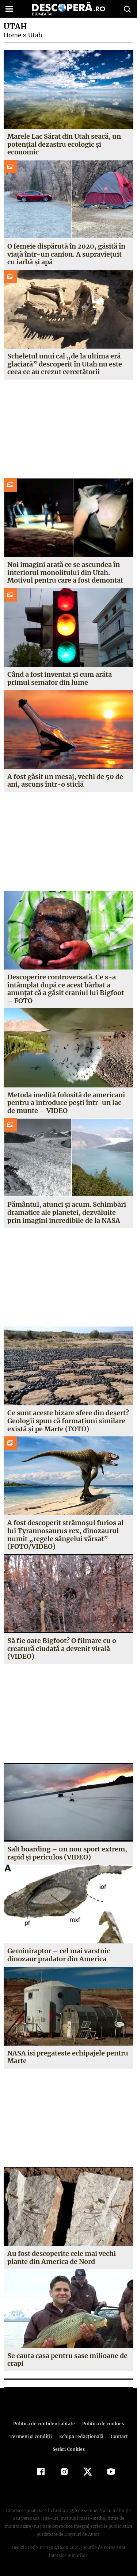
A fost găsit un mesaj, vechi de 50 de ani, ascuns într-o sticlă (65, 780)
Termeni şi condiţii (31, 2436)
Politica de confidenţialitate (45, 2423)
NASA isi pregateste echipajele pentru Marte (67, 2057)
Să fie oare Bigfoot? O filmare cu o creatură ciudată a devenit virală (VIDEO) (61, 1648)
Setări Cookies (68, 2449)
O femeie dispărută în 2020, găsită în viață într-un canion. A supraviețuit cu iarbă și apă (65, 254)
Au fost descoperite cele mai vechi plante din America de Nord (61, 2257)
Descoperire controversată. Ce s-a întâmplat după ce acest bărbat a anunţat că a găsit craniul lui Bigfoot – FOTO (65, 989)
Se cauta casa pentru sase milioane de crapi (67, 2360)
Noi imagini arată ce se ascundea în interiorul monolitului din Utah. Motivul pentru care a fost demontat (65, 572)
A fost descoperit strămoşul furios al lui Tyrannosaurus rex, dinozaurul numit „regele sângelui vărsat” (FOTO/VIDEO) (65, 1535)
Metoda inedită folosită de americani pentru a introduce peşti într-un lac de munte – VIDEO (68, 1103)
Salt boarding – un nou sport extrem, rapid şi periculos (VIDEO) (66, 1853)
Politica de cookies (102, 2423)
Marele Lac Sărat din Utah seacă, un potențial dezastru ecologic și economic (64, 144)
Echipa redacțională (80, 2436)
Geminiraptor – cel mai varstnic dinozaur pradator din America (58, 1955)
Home (12, 35)
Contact (118, 2436)
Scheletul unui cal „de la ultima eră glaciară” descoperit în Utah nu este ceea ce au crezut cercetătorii (64, 364)
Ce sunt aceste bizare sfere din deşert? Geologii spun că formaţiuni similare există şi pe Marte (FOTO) (68, 1421)
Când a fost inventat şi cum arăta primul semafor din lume (59, 678)
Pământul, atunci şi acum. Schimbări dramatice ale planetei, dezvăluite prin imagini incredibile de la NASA (66, 1212)
